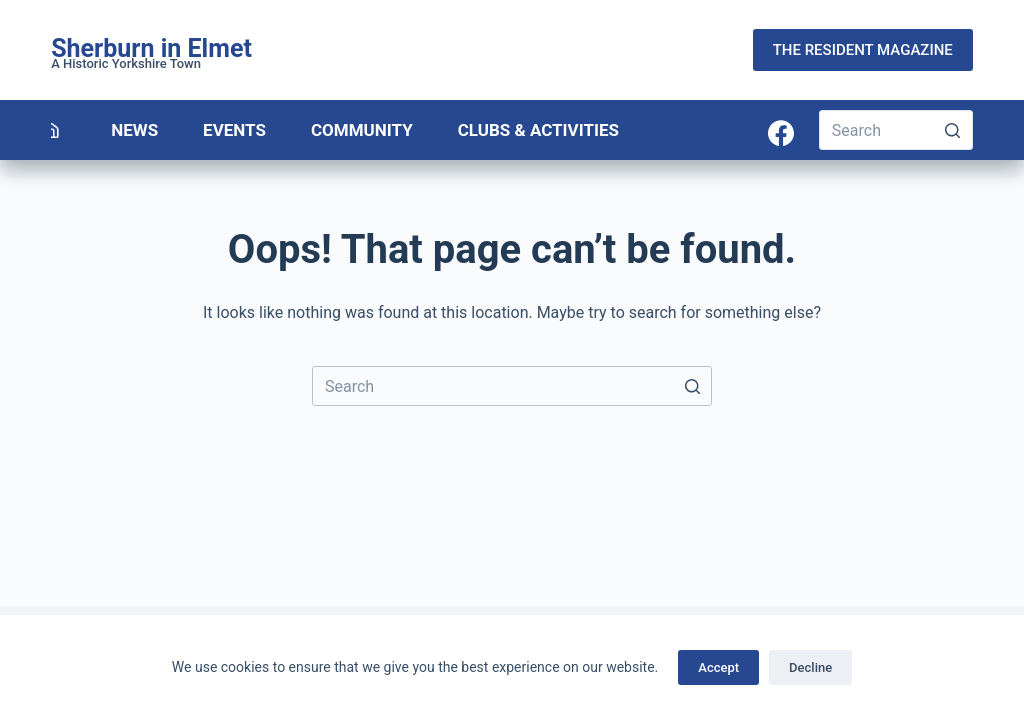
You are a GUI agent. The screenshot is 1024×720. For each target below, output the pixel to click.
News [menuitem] (134, 130)
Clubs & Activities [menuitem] (538, 130)
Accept (718, 667)
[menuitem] (51, 130)
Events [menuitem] (234, 130)
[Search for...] (896, 130)
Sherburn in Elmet (151, 48)
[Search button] (953, 130)
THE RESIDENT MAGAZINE (863, 50)
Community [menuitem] (362, 130)
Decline (810, 667)
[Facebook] (781, 133)
